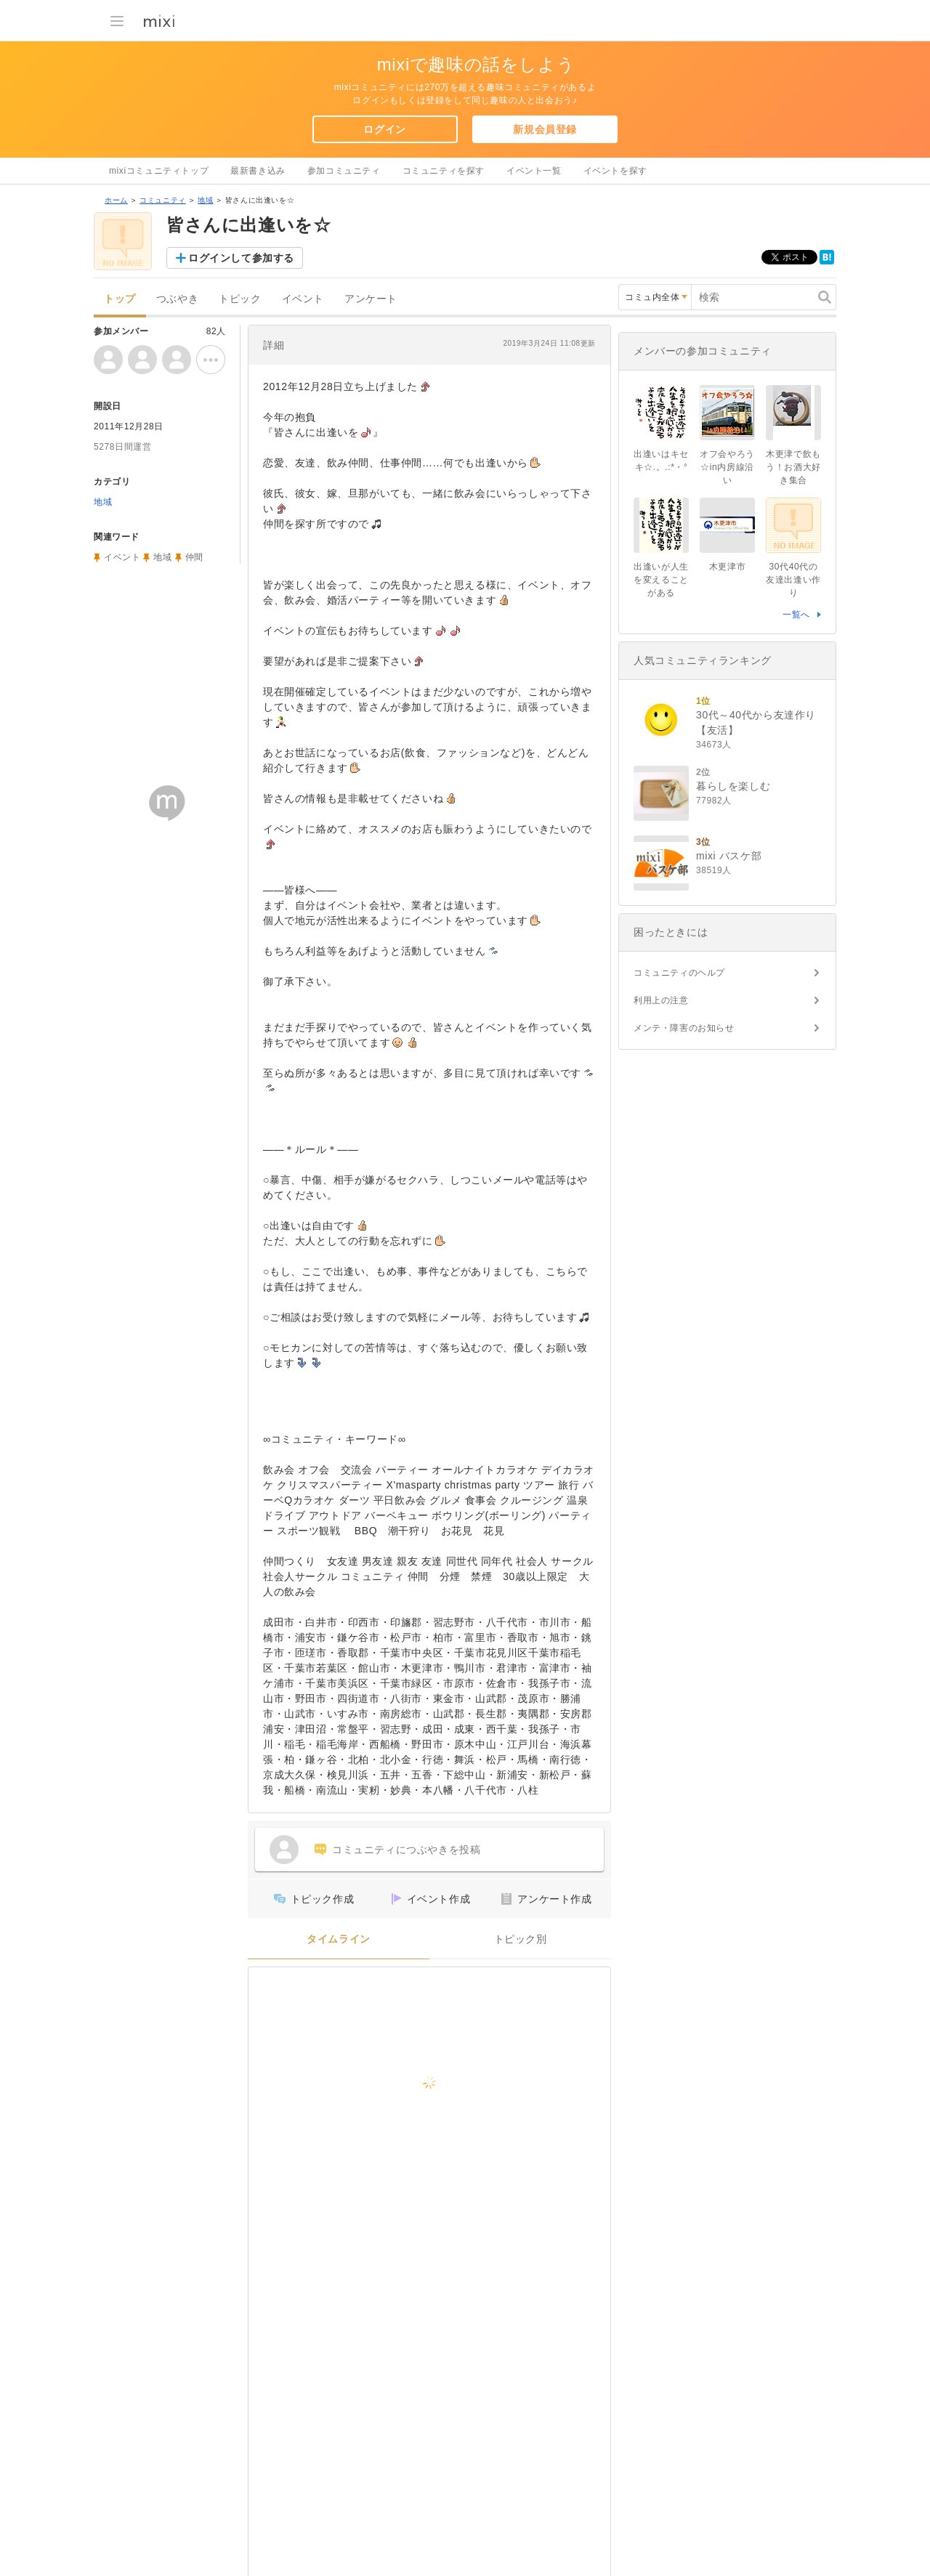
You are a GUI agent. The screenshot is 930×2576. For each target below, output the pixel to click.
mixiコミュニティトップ (159, 171)
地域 (205, 200)
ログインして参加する (241, 258)
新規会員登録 (545, 129)
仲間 (194, 557)
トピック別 (520, 1939)
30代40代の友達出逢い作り (793, 580)
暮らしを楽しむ (733, 786)
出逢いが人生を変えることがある (661, 580)
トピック (240, 298)
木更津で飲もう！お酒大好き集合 (793, 467)
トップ (120, 298)
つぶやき (177, 298)
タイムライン (339, 1939)
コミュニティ (163, 200)
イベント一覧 (534, 171)
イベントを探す (615, 171)
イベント (303, 298)
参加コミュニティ (344, 171)
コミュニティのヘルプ (679, 973)
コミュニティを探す (444, 171)
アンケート (370, 298)
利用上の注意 (661, 1000)
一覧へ (796, 614)
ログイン (384, 129)
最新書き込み (258, 171)
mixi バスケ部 (728, 856)
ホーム (116, 200)
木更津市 (727, 567)
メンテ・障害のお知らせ (684, 1028)
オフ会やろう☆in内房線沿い (727, 467)
